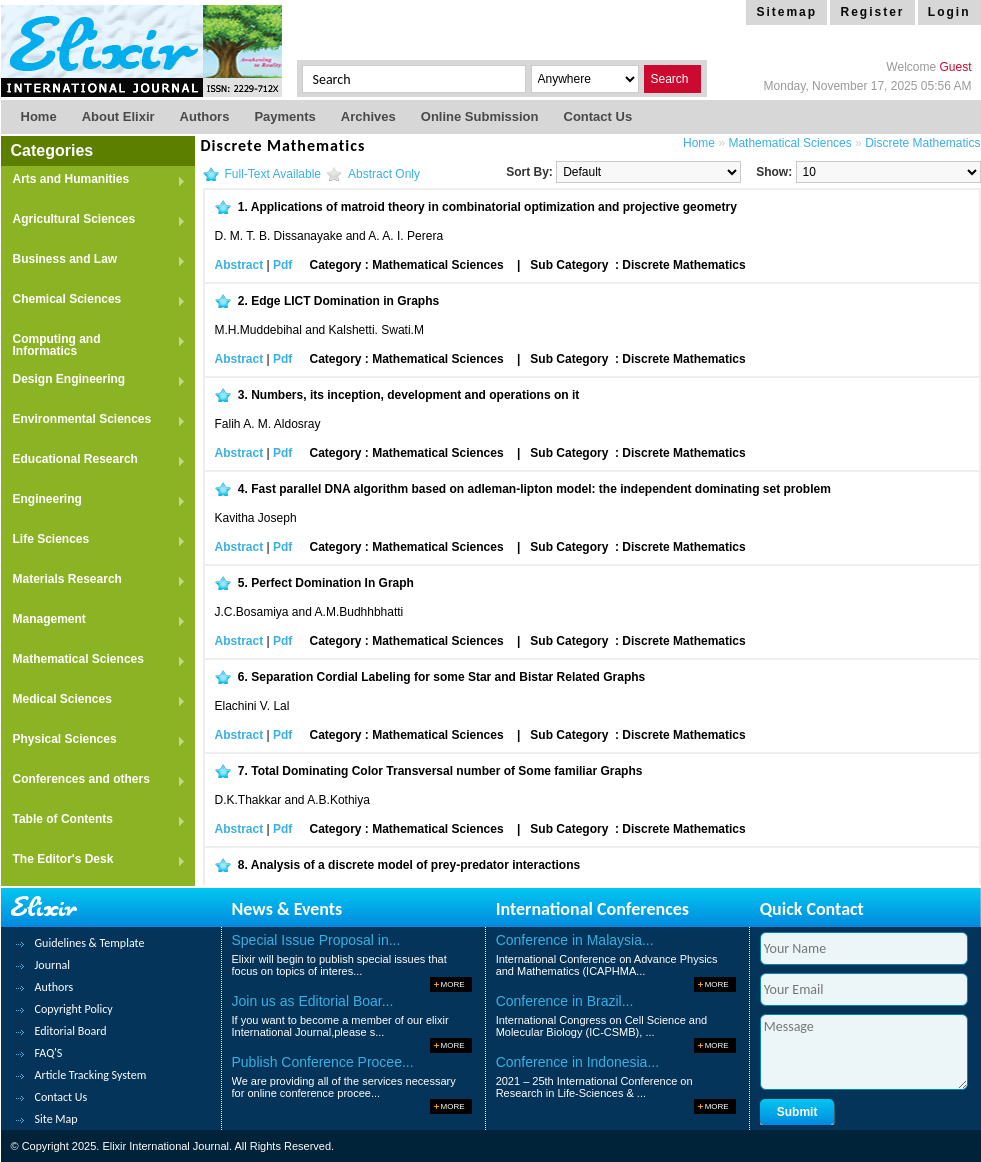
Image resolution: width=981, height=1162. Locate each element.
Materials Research (93, 580)
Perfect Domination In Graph (332, 583)
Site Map (56, 1119)
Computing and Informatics (93, 345)
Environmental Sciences (93, 420)
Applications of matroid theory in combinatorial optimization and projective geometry (494, 207)
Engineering (93, 500)
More (453, 984)
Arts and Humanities (93, 180)
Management (93, 620)
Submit (797, 1112)
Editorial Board (71, 1031)
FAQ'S (49, 1053)
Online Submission (480, 116)
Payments (284, 116)
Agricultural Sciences (93, 220)
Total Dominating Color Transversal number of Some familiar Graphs (446, 771)
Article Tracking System (91, 1075)
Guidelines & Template (90, 943)
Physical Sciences (93, 740)
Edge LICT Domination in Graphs (345, 301)
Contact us (598, 116)
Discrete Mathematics (922, 143)
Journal (52, 965)
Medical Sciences (93, 700)
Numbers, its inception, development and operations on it (415, 395)
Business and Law (93, 260)
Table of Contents (93, 820)
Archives (368, 116)
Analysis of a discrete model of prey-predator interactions (415, 865)
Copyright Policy (74, 1009)
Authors (205, 116)
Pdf (282, 265)
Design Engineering (93, 380)
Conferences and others (93, 780)
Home (39, 116)
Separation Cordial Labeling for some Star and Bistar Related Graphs (448, 677)
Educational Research (93, 460)
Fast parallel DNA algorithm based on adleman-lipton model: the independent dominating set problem (541, 489)
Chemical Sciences (93, 300)
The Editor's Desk (93, 860)
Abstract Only (384, 174)
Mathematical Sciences (93, 660)
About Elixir (118, 116)
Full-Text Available (273, 174)
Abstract (239, 265)
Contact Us (61, 1097)
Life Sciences (93, 540)
